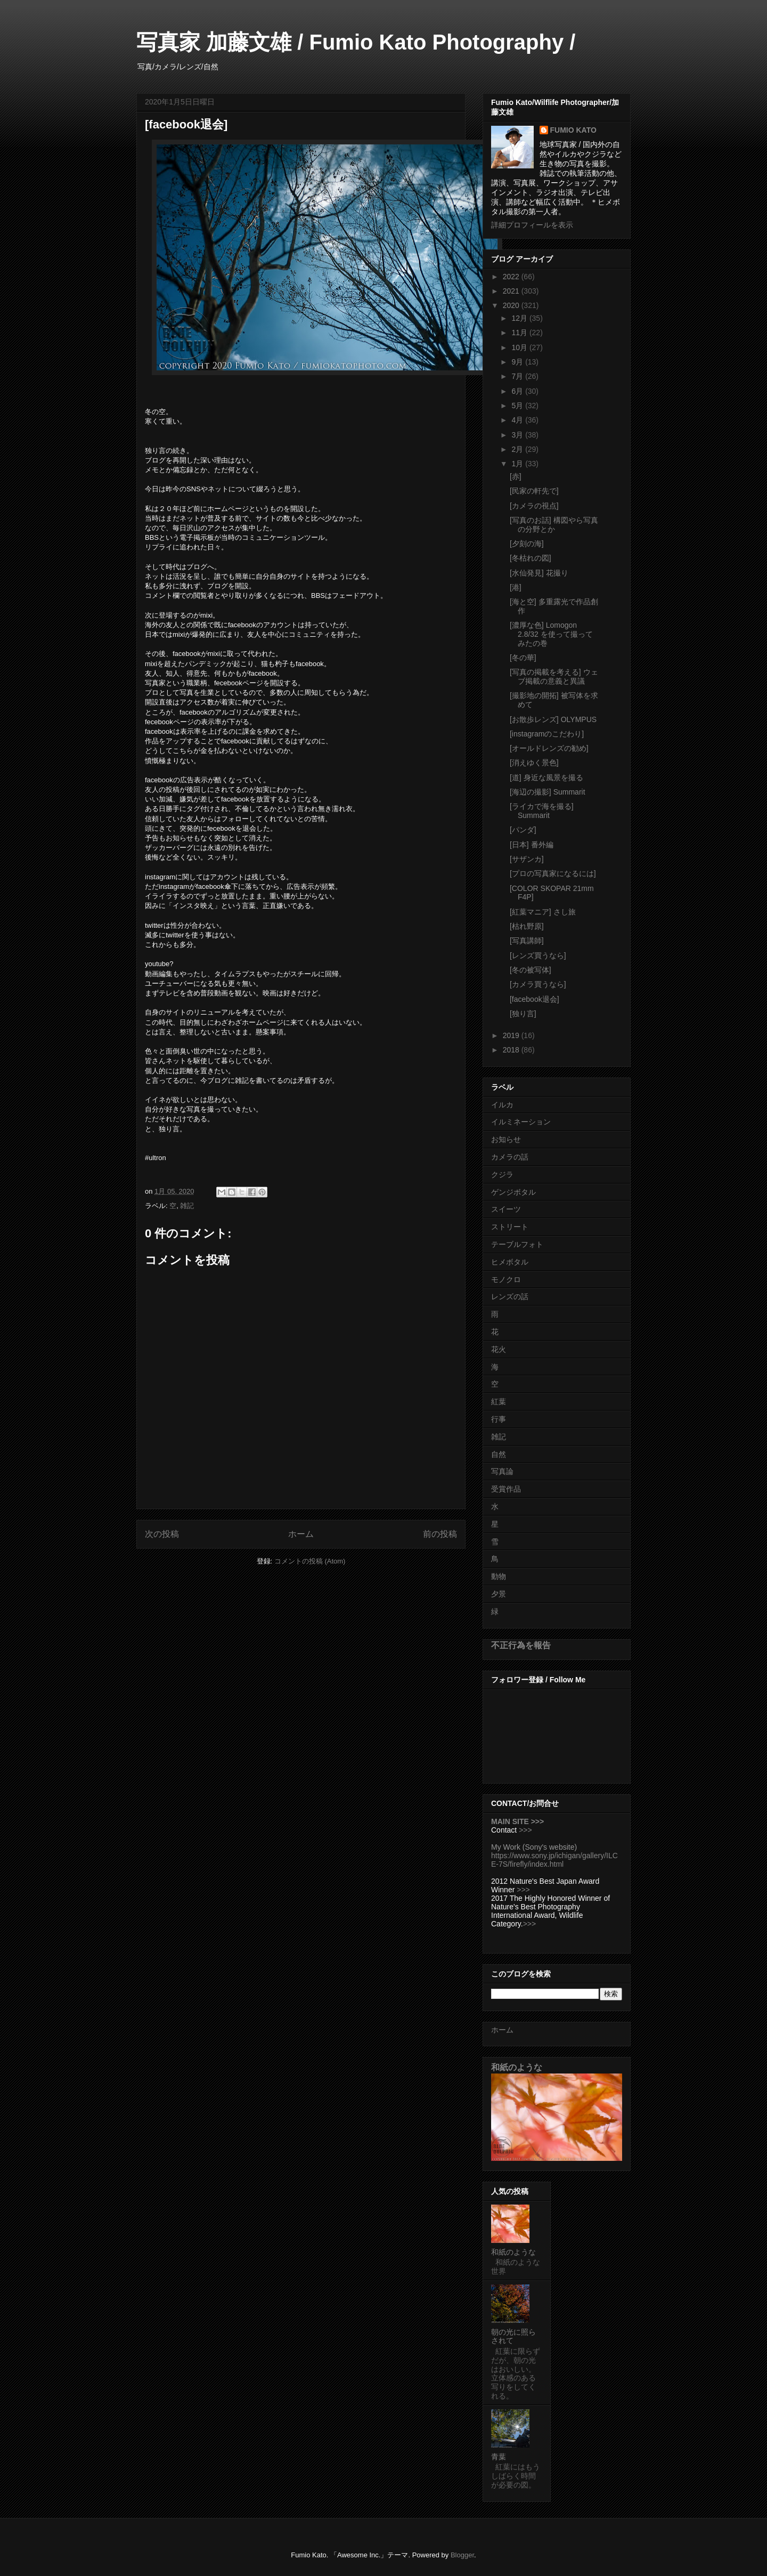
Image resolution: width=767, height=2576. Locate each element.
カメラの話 (509, 1157)
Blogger (462, 2555)
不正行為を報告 (521, 1645)
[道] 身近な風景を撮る (546, 777)
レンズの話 (509, 1296)
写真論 (502, 1471)
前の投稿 (440, 1533)
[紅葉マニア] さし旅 (543, 912)
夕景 (498, 1594)
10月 (520, 347)
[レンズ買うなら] (538, 955)
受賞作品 (506, 1489)
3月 (518, 435)
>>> (525, 1830)
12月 (520, 318)
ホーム (301, 1533)
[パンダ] (523, 829)
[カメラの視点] (534, 505)
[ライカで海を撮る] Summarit (542, 811)
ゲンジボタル (513, 1192)
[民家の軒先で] (534, 491)
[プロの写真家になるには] (553, 873)
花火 (498, 1349)
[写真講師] (527, 940)
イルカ (502, 1104)
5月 (518, 405)
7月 (518, 376)
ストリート (509, 1226)
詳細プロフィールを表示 (532, 225)
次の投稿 (162, 1533)
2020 (512, 305)
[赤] (515, 476)
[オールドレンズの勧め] (549, 748)
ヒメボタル (509, 1262)
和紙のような (516, 2067)
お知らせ (506, 1139)
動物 (498, 1576)
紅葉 (498, 1401)
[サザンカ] (527, 859)
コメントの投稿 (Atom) (310, 1561)
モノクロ (506, 1279)
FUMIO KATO (573, 130)
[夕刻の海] (527, 543)
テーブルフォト (517, 1244)
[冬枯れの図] (530, 558)
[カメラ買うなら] (538, 984)
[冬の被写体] (530, 970)
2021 (512, 291)
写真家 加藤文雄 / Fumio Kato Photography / (355, 42)
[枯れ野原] (527, 926)
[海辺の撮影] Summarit (547, 792)
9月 (518, 362)
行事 (498, 1419)
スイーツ (506, 1209)
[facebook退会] (534, 999)
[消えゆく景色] (534, 762)
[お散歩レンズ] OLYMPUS (553, 719)
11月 (520, 332)
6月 (518, 391)
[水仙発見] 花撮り (539, 573)
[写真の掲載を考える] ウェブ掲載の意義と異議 (554, 676)
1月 (518, 463)
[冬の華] (523, 657)
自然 (498, 1454)
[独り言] (523, 1013)
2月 (518, 449)
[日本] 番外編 (531, 844)
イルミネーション (521, 1121)
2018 (512, 1050)
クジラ (502, 1174)
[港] (515, 587)
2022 (512, 276)
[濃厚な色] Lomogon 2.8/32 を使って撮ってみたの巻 (551, 634)
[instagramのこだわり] (547, 734)
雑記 (187, 1206)
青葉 (498, 2456)
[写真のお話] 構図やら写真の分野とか (554, 524)
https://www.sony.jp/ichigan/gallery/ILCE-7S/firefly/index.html (554, 1859)
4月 (518, 420)
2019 (512, 1035)
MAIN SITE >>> (517, 1821)
